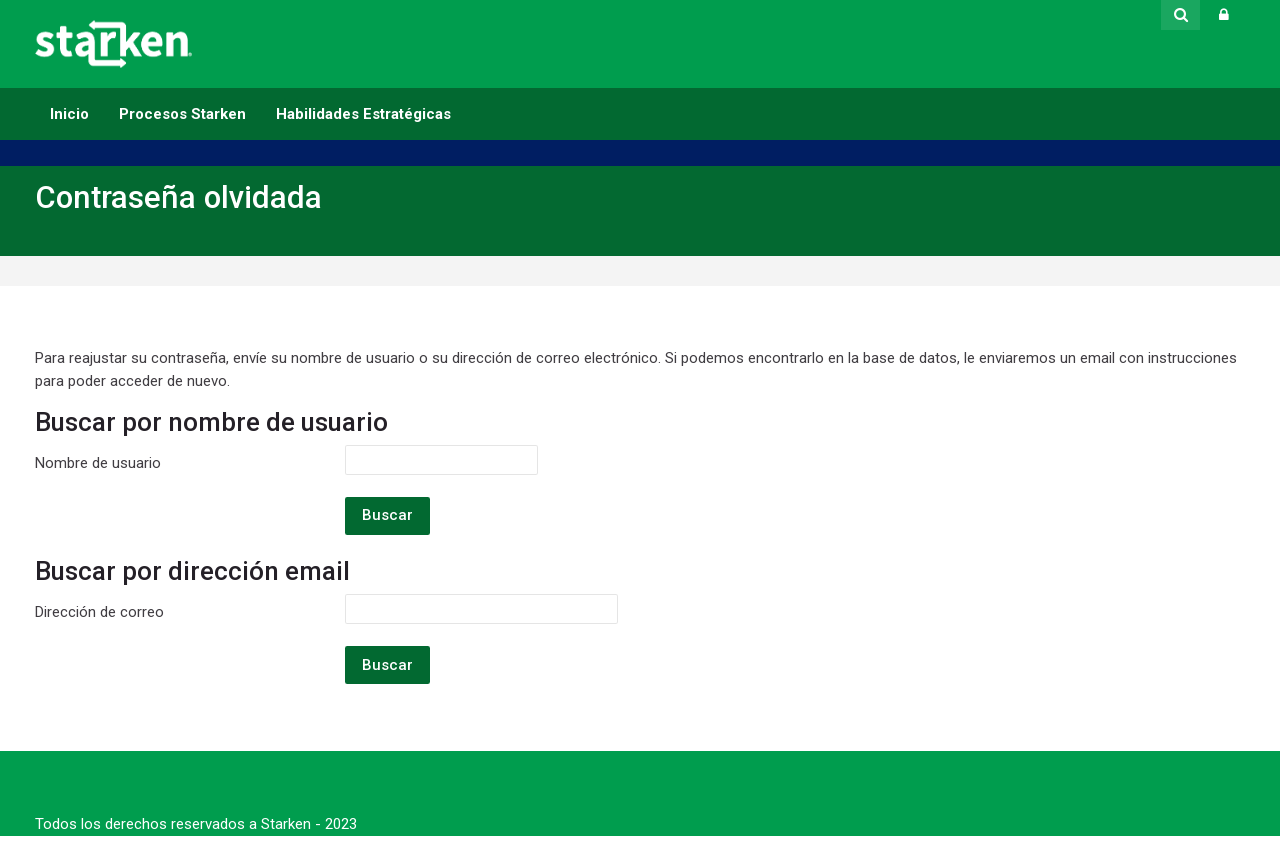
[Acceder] (1223, 15)
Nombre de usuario (98, 463)
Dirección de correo (99, 612)
